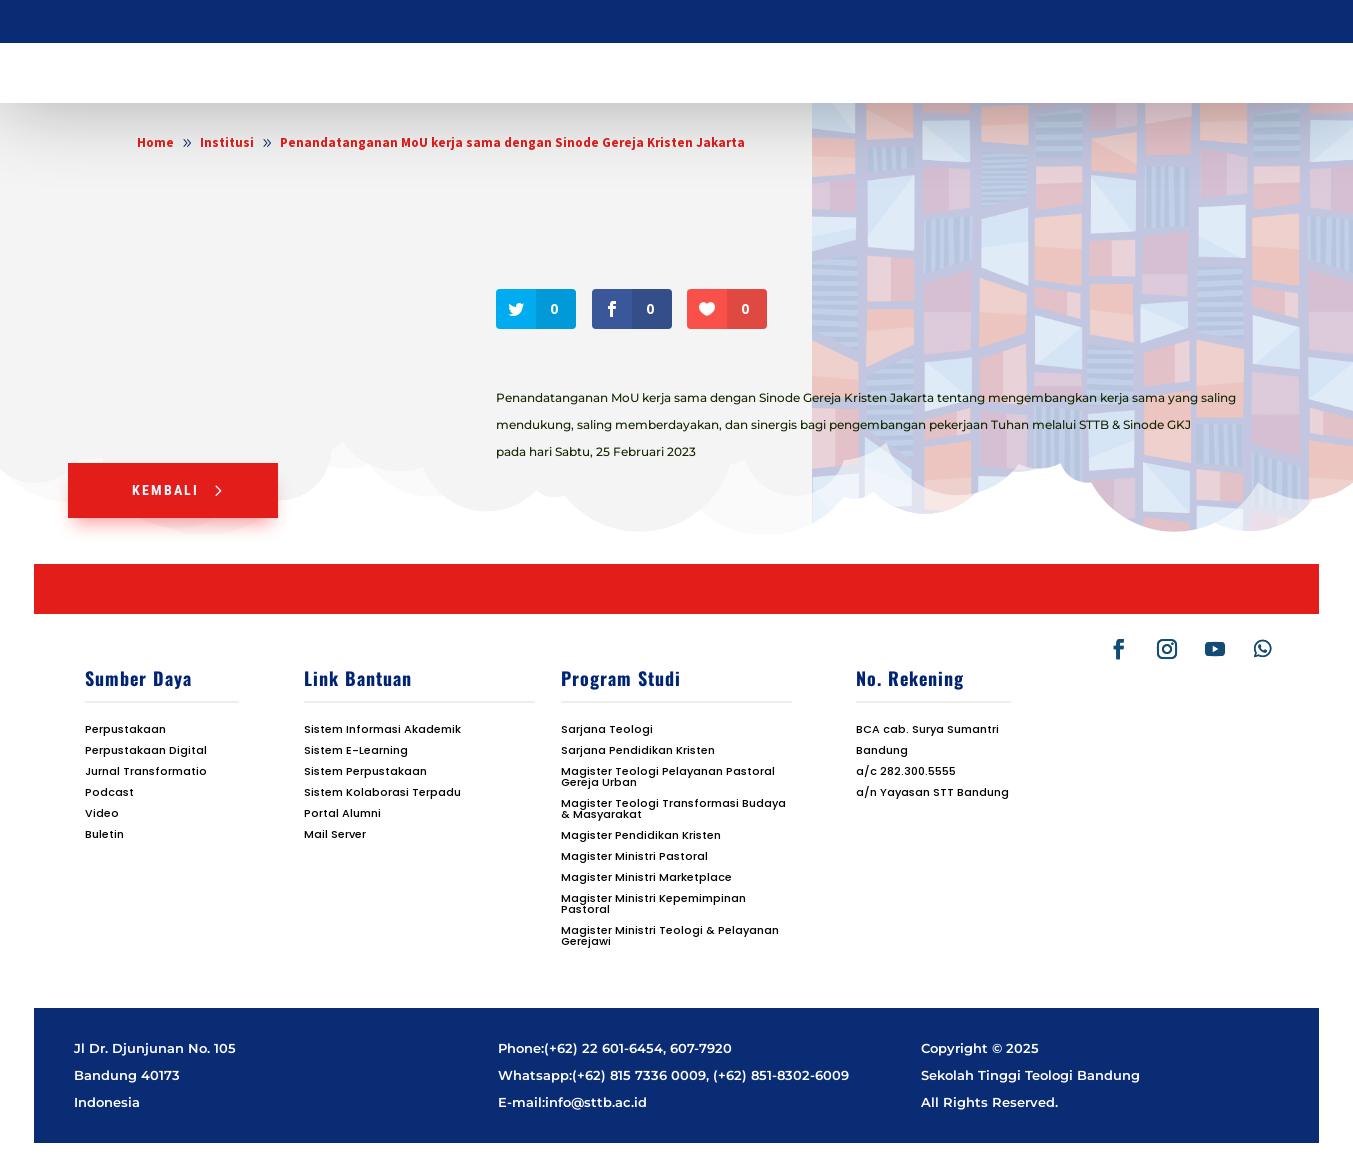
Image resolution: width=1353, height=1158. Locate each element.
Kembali (165, 490)
